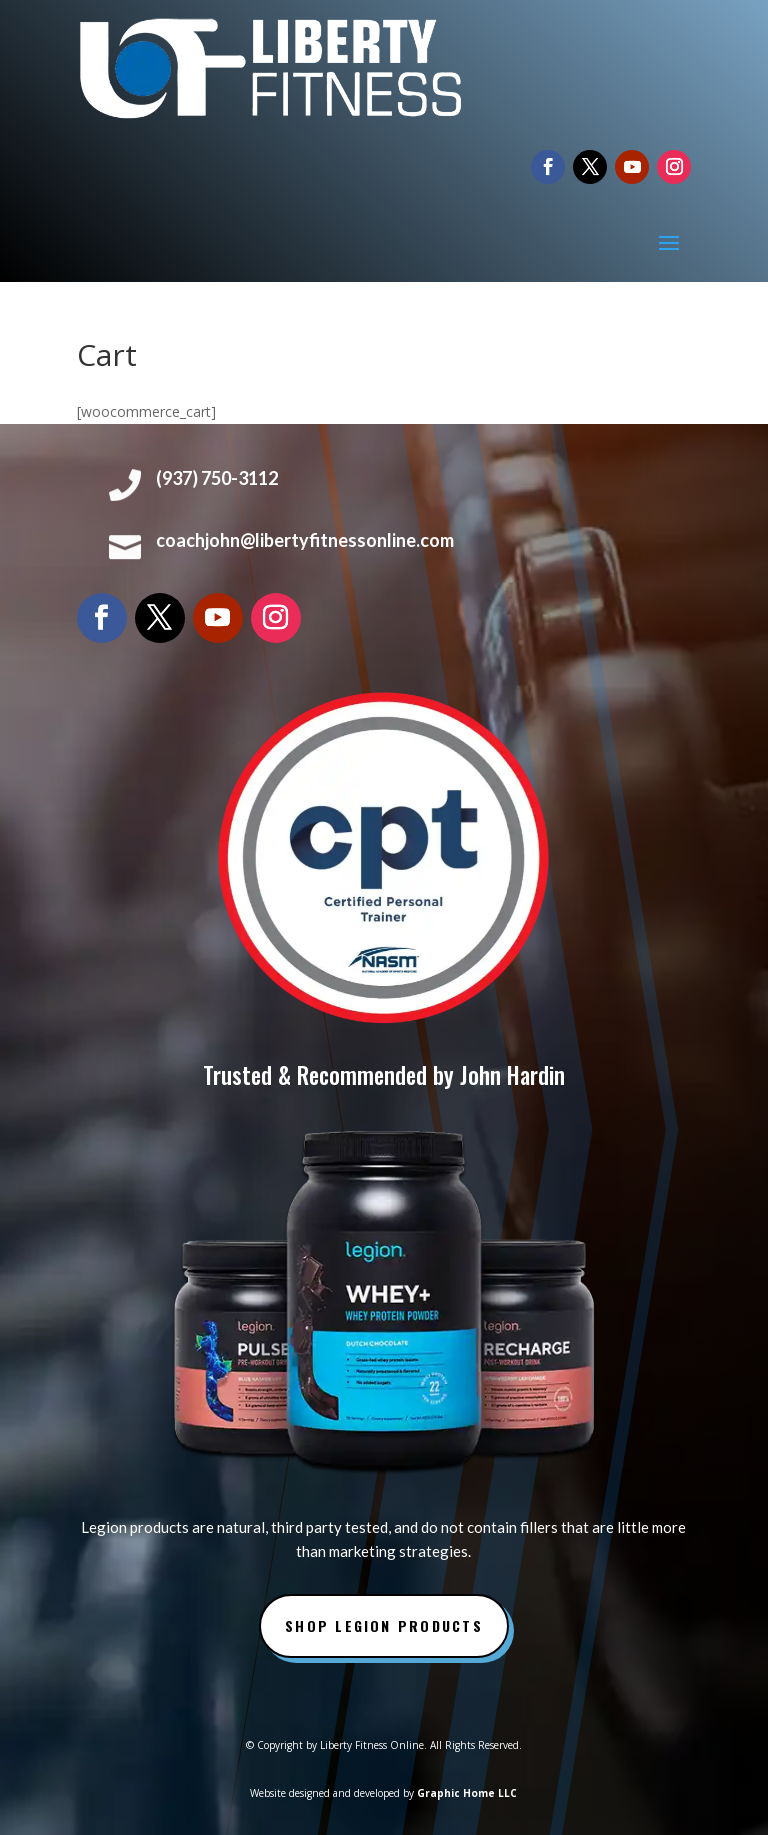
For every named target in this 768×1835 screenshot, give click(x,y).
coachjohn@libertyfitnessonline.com (305, 540)
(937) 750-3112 (217, 478)
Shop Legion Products (384, 1625)
